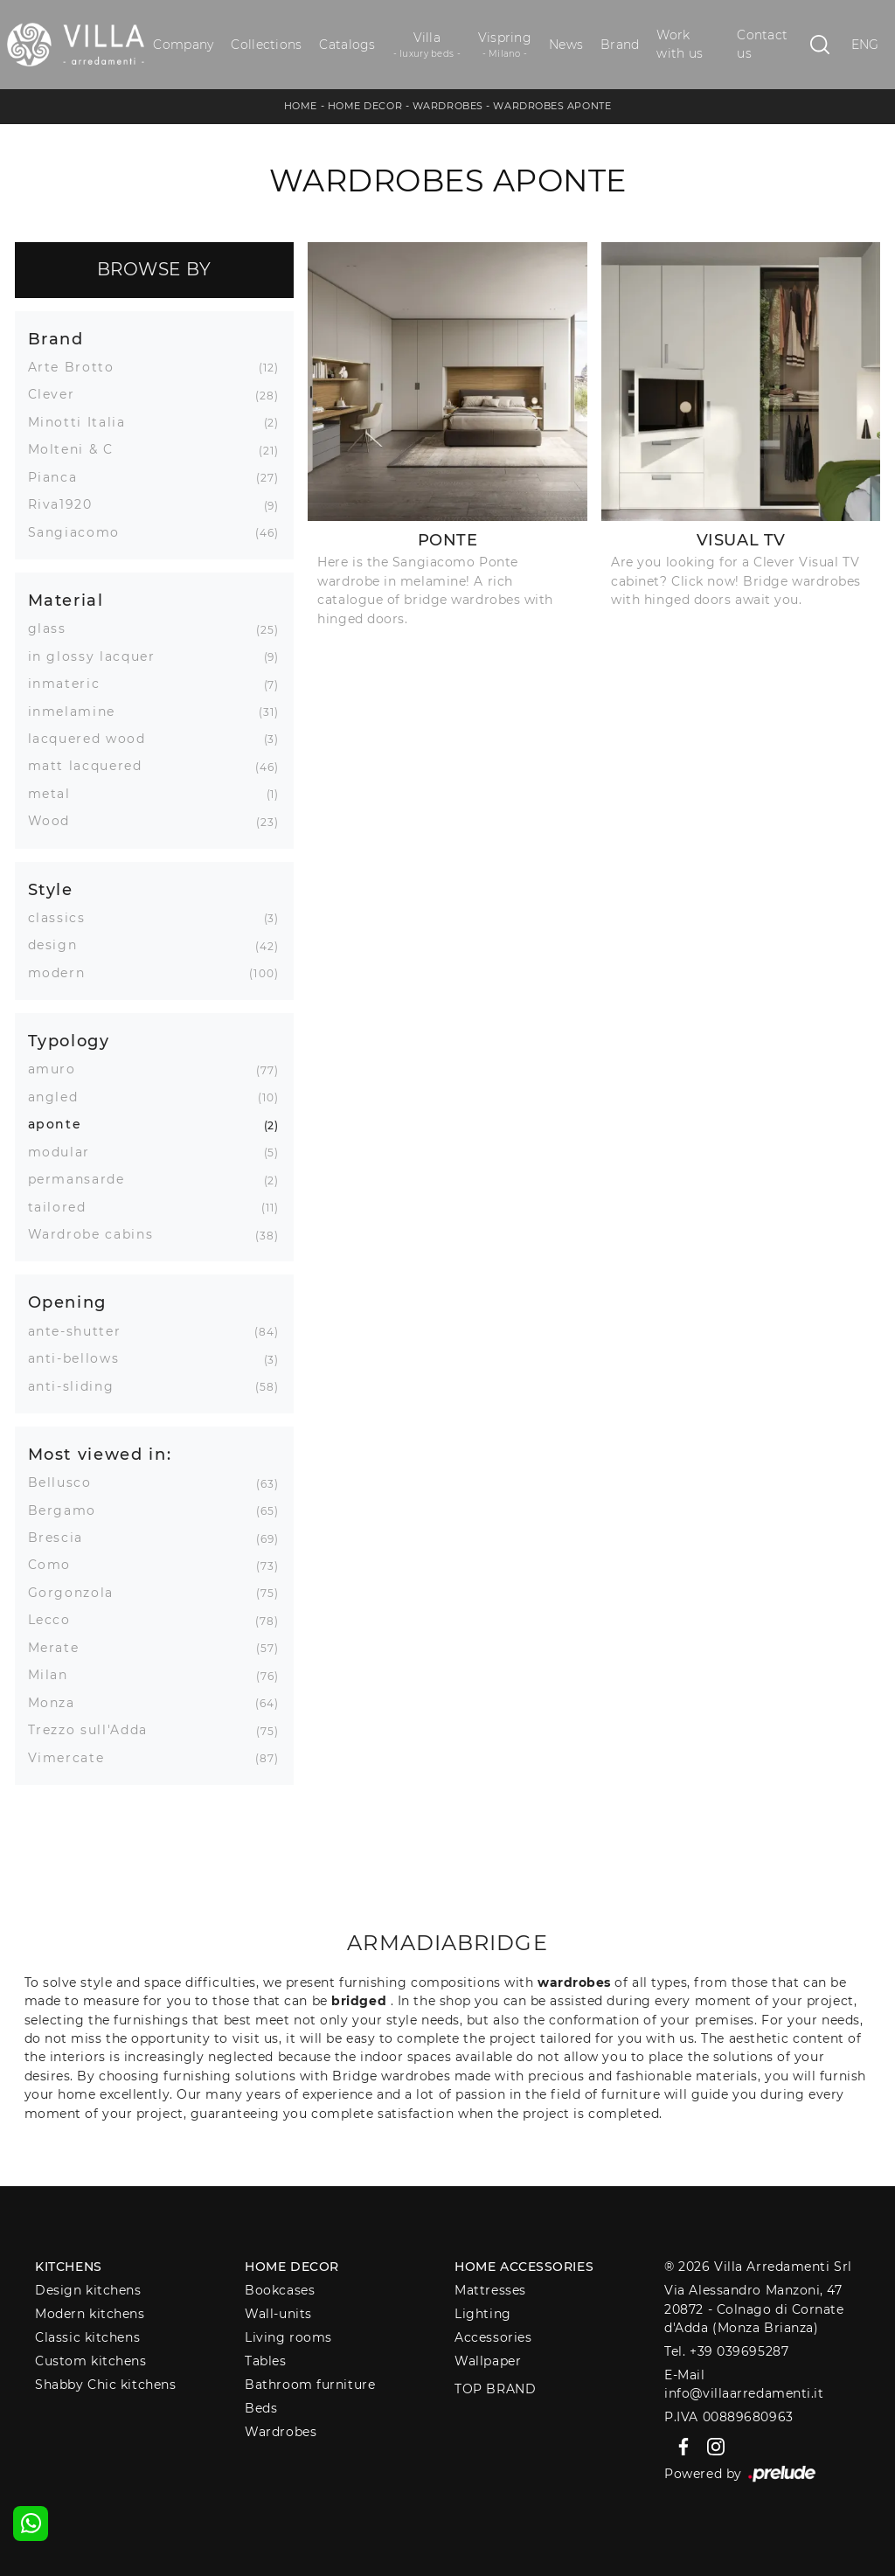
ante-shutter (81, 1331)
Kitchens (68, 2266)
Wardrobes (448, 106)
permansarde (83, 1179)
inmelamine (78, 711)
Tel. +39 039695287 (726, 2351)
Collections (266, 44)
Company (183, 44)
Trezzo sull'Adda (94, 1730)
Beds (261, 2408)
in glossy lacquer (98, 656)
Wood (56, 821)
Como (56, 1565)
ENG (865, 44)
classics (63, 918)
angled (60, 1097)
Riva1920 (67, 504)
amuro (58, 1069)
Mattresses (490, 2290)
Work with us (679, 44)
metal (56, 794)
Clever (58, 394)
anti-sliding (78, 1386)
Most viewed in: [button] (100, 1454)
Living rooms (288, 2337)
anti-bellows (80, 1358)
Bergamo (69, 1510)
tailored (64, 1207)
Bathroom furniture (310, 2384)
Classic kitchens (87, 2337)
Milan (54, 1675)
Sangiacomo (81, 532)
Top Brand (495, 2389)
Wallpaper (487, 2361)
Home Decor (365, 106)
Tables (265, 2361)
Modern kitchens (89, 2314)
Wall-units (278, 2314)
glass (54, 628)
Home (300, 106)
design (59, 945)
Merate (60, 1648)
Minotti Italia (83, 422)
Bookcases (280, 2290)
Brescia (62, 1537)
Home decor (292, 2266)
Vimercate (73, 1758)
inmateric (71, 683)
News (566, 44)
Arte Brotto (78, 367)
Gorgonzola (78, 1592)
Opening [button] (68, 1302)
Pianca (59, 477)
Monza (58, 1703)
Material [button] (66, 600)
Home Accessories (523, 2266)
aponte (61, 1124)
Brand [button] (56, 339)
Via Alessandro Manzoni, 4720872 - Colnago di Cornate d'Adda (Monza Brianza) (753, 2309)
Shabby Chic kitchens (105, 2384)
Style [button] (50, 889)
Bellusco (66, 1482)
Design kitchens (88, 2290)
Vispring (504, 45)
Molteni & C (77, 449)
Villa (427, 45)
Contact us (762, 44)
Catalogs (347, 44)
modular (66, 1152)
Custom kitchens (90, 2361)
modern (63, 973)
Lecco (56, 1620)
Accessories (492, 2337)
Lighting (482, 2314)
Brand (619, 44)
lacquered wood (93, 738)
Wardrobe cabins (97, 1234)
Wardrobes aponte (552, 106)
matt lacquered (92, 766)
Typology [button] (69, 1040)
